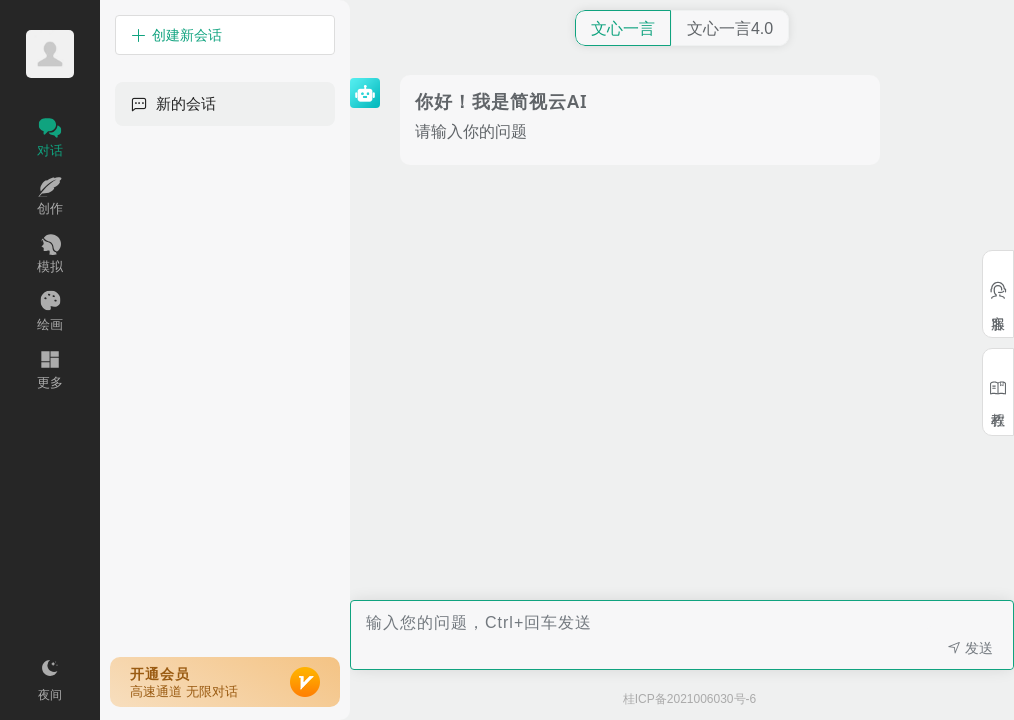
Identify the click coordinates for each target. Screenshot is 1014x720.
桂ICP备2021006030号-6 (689, 699)
